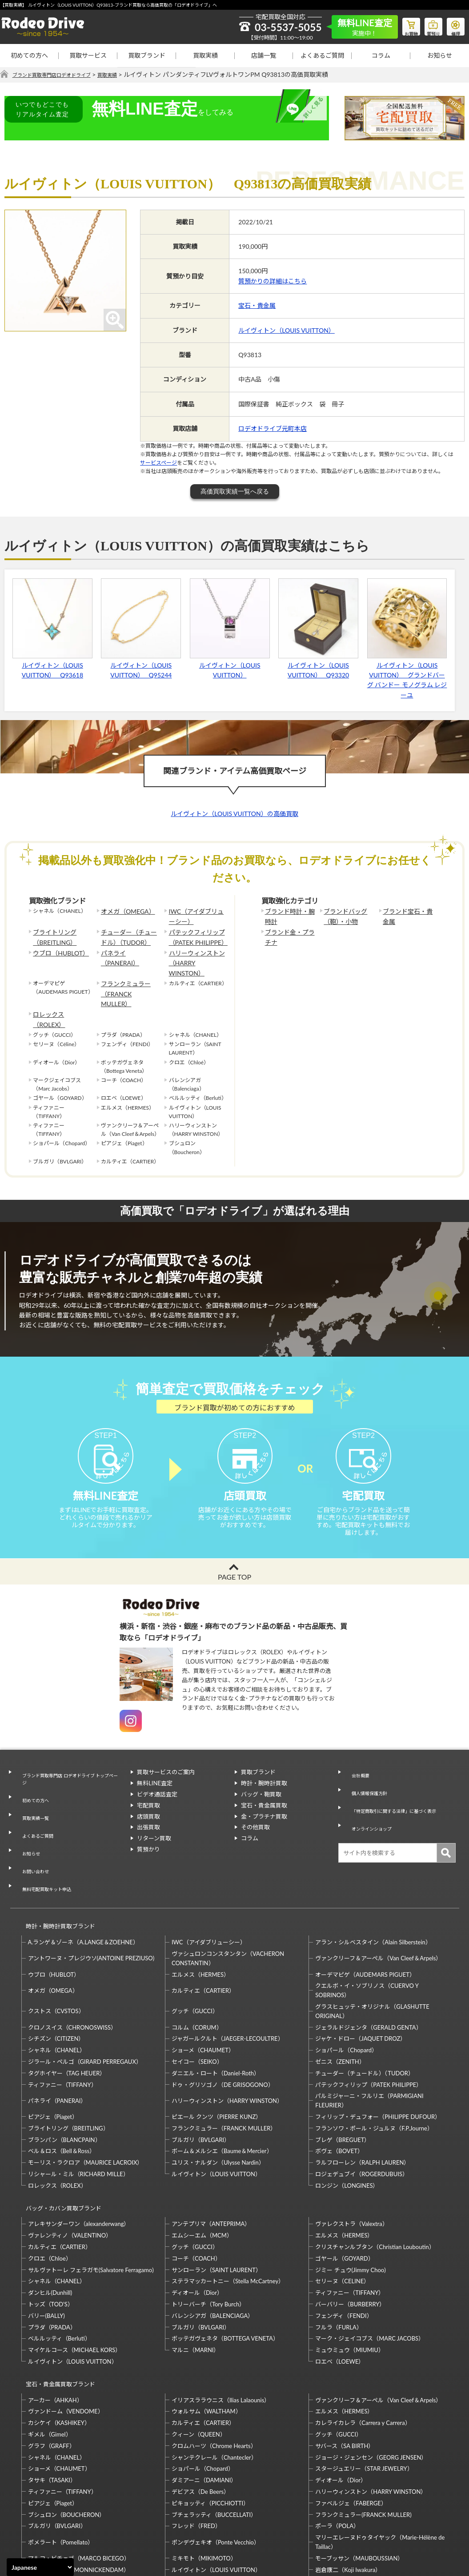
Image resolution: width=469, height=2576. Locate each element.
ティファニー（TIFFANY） (62, 2019)
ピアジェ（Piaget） (53, 2051)
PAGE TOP (234, 1563)
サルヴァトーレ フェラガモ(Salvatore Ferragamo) (91, 2196)
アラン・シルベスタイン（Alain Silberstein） (373, 1877)
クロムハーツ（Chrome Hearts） (214, 2364)
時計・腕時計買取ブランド (56, 1865)
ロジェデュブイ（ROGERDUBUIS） (361, 2108)
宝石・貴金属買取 (264, 1791)
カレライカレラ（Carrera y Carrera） (362, 2341)
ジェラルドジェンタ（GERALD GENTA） (368, 1962)
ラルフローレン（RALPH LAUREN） (362, 2097)
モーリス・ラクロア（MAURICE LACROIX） (85, 2097)
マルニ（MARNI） (196, 2276)
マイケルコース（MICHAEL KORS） (74, 2276)
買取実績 (205, 55)
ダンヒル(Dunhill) (50, 2219)
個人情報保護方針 (368, 1769)
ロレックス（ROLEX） (60, 983)
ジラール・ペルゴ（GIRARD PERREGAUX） (85, 1996)
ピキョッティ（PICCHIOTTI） (210, 2421)
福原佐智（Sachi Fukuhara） (351, 2499)
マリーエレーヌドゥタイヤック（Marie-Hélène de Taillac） (380, 2461)
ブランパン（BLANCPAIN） (64, 2074)
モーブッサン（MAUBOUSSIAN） (359, 2476)
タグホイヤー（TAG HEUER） (67, 2007)
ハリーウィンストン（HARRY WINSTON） (196, 951)
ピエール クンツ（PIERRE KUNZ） (216, 2051)
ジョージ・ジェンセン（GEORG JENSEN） (371, 2375)
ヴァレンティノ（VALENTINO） (70, 2162)
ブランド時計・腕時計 (289, 915)
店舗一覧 (263, 55)
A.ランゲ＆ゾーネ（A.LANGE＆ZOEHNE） (83, 1877)
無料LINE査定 (154, 1769)
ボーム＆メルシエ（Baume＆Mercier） (222, 2086)
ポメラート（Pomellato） (61, 2460)
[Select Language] (40, 2567)
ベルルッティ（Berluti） (59, 2265)
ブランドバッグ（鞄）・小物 (342, 915)
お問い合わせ (32, 1823)
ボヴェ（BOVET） (339, 2086)
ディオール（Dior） (197, 2219)
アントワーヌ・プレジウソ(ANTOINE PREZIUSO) (91, 1893)
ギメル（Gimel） (50, 2353)
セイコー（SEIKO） (197, 1996)
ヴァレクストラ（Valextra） (351, 2150)
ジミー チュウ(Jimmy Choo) (350, 2196)
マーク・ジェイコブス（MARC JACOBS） (369, 2265)
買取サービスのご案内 (166, 1758)
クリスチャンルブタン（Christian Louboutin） (374, 2173)
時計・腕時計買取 (264, 1769)
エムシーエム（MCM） (202, 2162)
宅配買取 (148, 1791)
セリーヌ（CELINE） (342, 2207)
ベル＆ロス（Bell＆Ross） (62, 2086)
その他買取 (255, 1813)
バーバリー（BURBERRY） (350, 2230)
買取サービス (88, 55)
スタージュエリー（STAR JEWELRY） (364, 2387)
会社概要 (356, 1758)
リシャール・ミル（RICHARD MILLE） (78, 2108)
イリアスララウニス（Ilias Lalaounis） (221, 2318)
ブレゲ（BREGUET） (342, 2074)
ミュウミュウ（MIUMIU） (349, 2276)
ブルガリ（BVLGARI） (201, 2074)
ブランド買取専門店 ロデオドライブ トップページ (68, 1763)
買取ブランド (146, 55)
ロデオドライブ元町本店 (272, 429)
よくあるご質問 (322, 55)
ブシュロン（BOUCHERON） (66, 2433)
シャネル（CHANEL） (57, 1985)
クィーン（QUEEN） (199, 2353)
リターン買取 (154, 1824)
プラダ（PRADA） (52, 2253)
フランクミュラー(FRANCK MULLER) (363, 2433)
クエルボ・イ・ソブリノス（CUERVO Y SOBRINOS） (366, 1925)
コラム (381, 55)
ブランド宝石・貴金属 (407, 915)
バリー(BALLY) (46, 2242)
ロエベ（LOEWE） (339, 2288)
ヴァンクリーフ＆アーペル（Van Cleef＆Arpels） (378, 1893)
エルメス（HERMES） (200, 1909)
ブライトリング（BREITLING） (51, 933)
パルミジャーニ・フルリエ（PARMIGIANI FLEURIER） (369, 2035)
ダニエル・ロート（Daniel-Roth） (216, 2007)
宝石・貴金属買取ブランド (56, 2306)
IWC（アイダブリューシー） (198, 915)
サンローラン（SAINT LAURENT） (216, 2196)
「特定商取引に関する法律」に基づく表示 (399, 1780)
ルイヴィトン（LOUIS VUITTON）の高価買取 (234, 814)
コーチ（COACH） (196, 2185)
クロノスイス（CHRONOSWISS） (72, 1962)
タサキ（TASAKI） (52, 2398)
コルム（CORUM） (197, 1962)
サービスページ (158, 463)
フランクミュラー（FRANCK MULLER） (128, 969)
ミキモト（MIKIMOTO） (204, 2476)
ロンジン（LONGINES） (346, 2120)
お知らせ (439, 55)
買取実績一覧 (32, 1789)
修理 (453, 25)
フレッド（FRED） (196, 2444)
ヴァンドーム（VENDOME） (66, 2329)
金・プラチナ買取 (264, 1802)
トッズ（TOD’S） (50, 2230)
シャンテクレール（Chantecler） (214, 2375)
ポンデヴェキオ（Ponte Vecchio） (216, 2460)
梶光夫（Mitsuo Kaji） (57, 2499)
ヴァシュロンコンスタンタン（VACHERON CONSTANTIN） (228, 1893)
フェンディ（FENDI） (343, 2242)
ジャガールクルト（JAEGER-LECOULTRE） (228, 1973)
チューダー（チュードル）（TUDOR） (127, 933)
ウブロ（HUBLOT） (57, 947)
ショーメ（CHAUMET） (203, 1985)
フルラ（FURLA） (338, 2253)
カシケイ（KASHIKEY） (59, 2341)
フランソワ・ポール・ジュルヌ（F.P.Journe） (374, 2062)
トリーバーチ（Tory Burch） (208, 2230)
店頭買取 (148, 1802)
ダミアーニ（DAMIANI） (204, 2398)
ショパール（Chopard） (346, 1985)
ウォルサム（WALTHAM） (206, 2329)
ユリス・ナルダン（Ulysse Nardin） (218, 2097)
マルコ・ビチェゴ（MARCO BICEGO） (79, 2476)
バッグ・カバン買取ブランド (59, 2138)
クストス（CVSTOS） (56, 1946)
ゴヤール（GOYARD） (344, 2185)
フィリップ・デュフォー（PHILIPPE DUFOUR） (378, 2051)
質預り (427, 25)
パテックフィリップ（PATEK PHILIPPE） (194, 933)
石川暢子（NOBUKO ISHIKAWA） (216, 2499)
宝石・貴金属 (257, 306)
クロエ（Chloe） (50, 2185)
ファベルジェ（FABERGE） (350, 2421)
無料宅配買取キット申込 (47, 1833)
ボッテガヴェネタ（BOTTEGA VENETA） (225, 2265)
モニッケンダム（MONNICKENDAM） (78, 2488)
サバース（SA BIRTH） (344, 2364)
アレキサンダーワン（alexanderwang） (79, 2150)
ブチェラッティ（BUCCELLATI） (214, 2433)
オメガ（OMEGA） (124, 911)
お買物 (400, 25)
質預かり (148, 1835)
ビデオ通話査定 (157, 1780)
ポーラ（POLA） (337, 2444)
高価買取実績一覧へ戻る (234, 491)
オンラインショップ (371, 1791)
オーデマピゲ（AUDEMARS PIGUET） (365, 1909)
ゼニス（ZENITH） (340, 1996)
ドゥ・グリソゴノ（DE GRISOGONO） (223, 2019)
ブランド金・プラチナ (289, 933)
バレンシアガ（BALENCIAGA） (212, 2242)
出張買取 (148, 1813)
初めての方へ (29, 55)
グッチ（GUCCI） (195, 1946)
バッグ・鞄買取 (261, 1780)
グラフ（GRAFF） (51, 2364)
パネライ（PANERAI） (128, 947)
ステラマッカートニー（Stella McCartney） (228, 2207)
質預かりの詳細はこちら (272, 281)
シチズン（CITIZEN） (56, 1973)
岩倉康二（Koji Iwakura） (348, 2488)
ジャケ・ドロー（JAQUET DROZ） (360, 1973)
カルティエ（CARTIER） (203, 1925)
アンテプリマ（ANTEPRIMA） (211, 2150)
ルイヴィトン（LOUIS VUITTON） (286, 330)
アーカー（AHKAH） (55, 2318)
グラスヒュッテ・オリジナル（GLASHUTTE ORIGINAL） (372, 1946)
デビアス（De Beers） (200, 2410)
